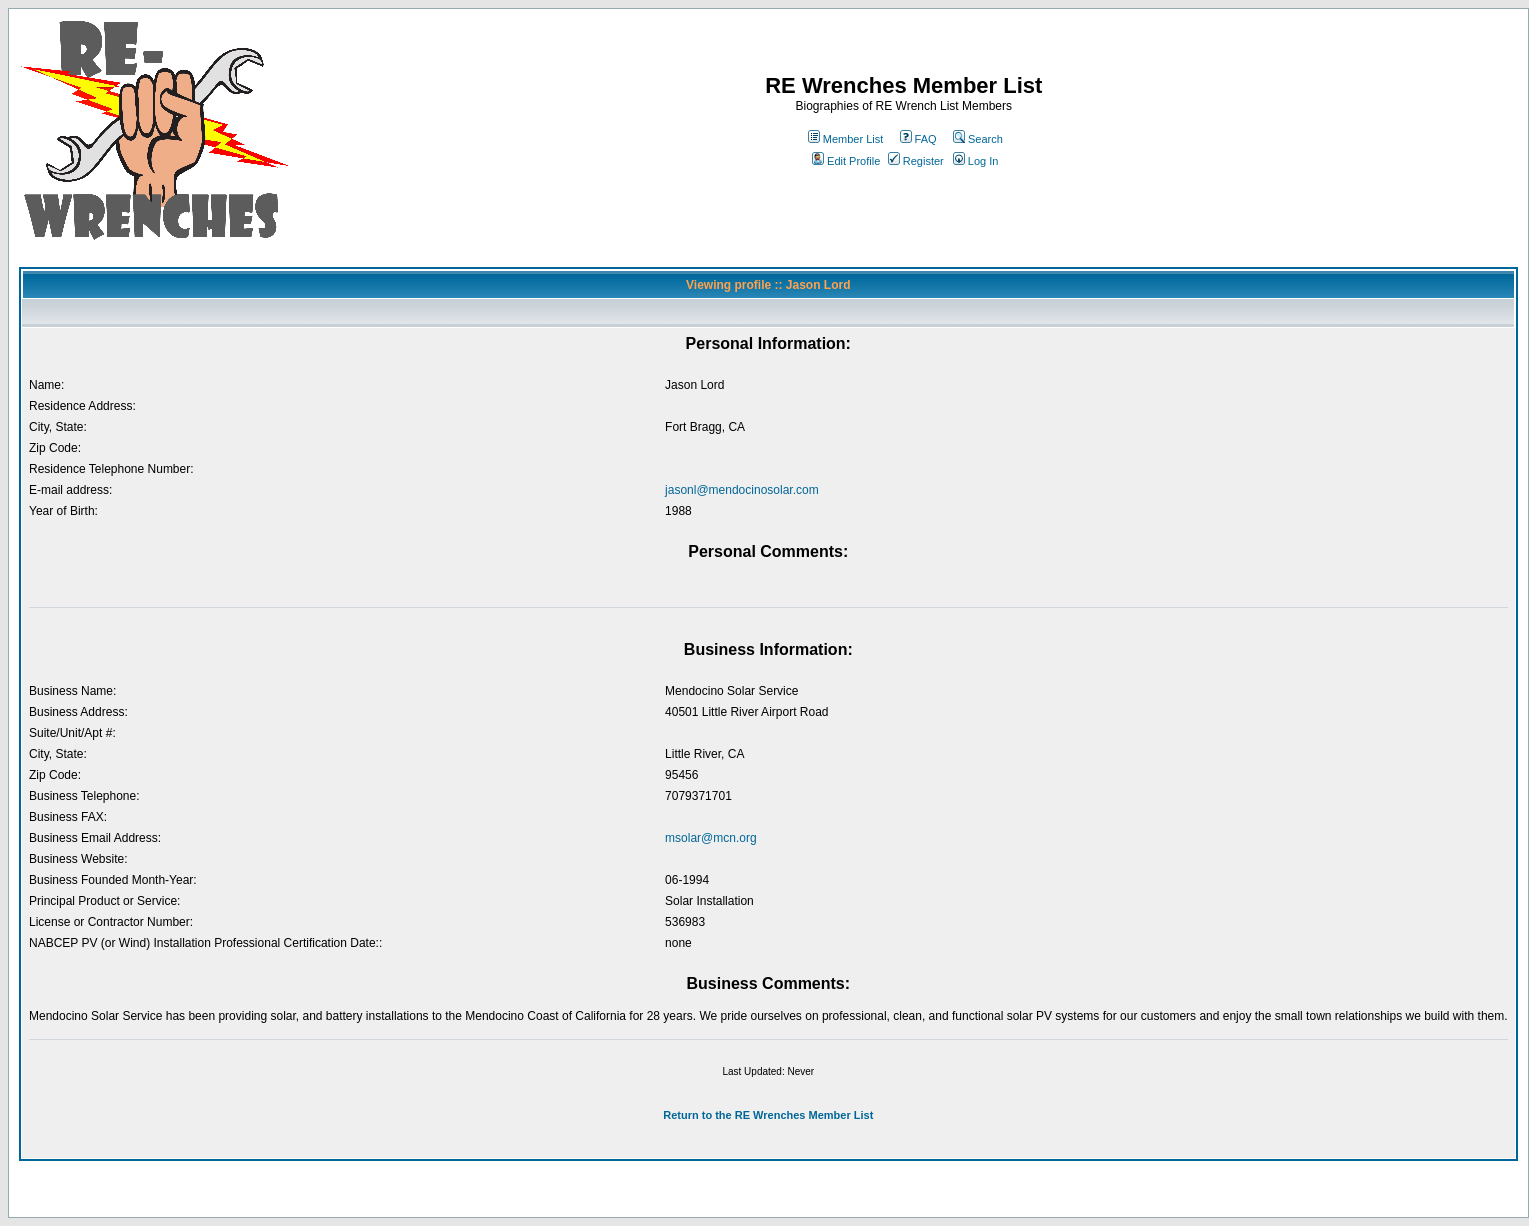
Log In (976, 161)
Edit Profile (846, 161)
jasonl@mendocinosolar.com (742, 490)
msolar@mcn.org (711, 838)
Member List (846, 139)
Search (978, 139)
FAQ (918, 139)
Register (916, 161)
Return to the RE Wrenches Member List (768, 1115)
